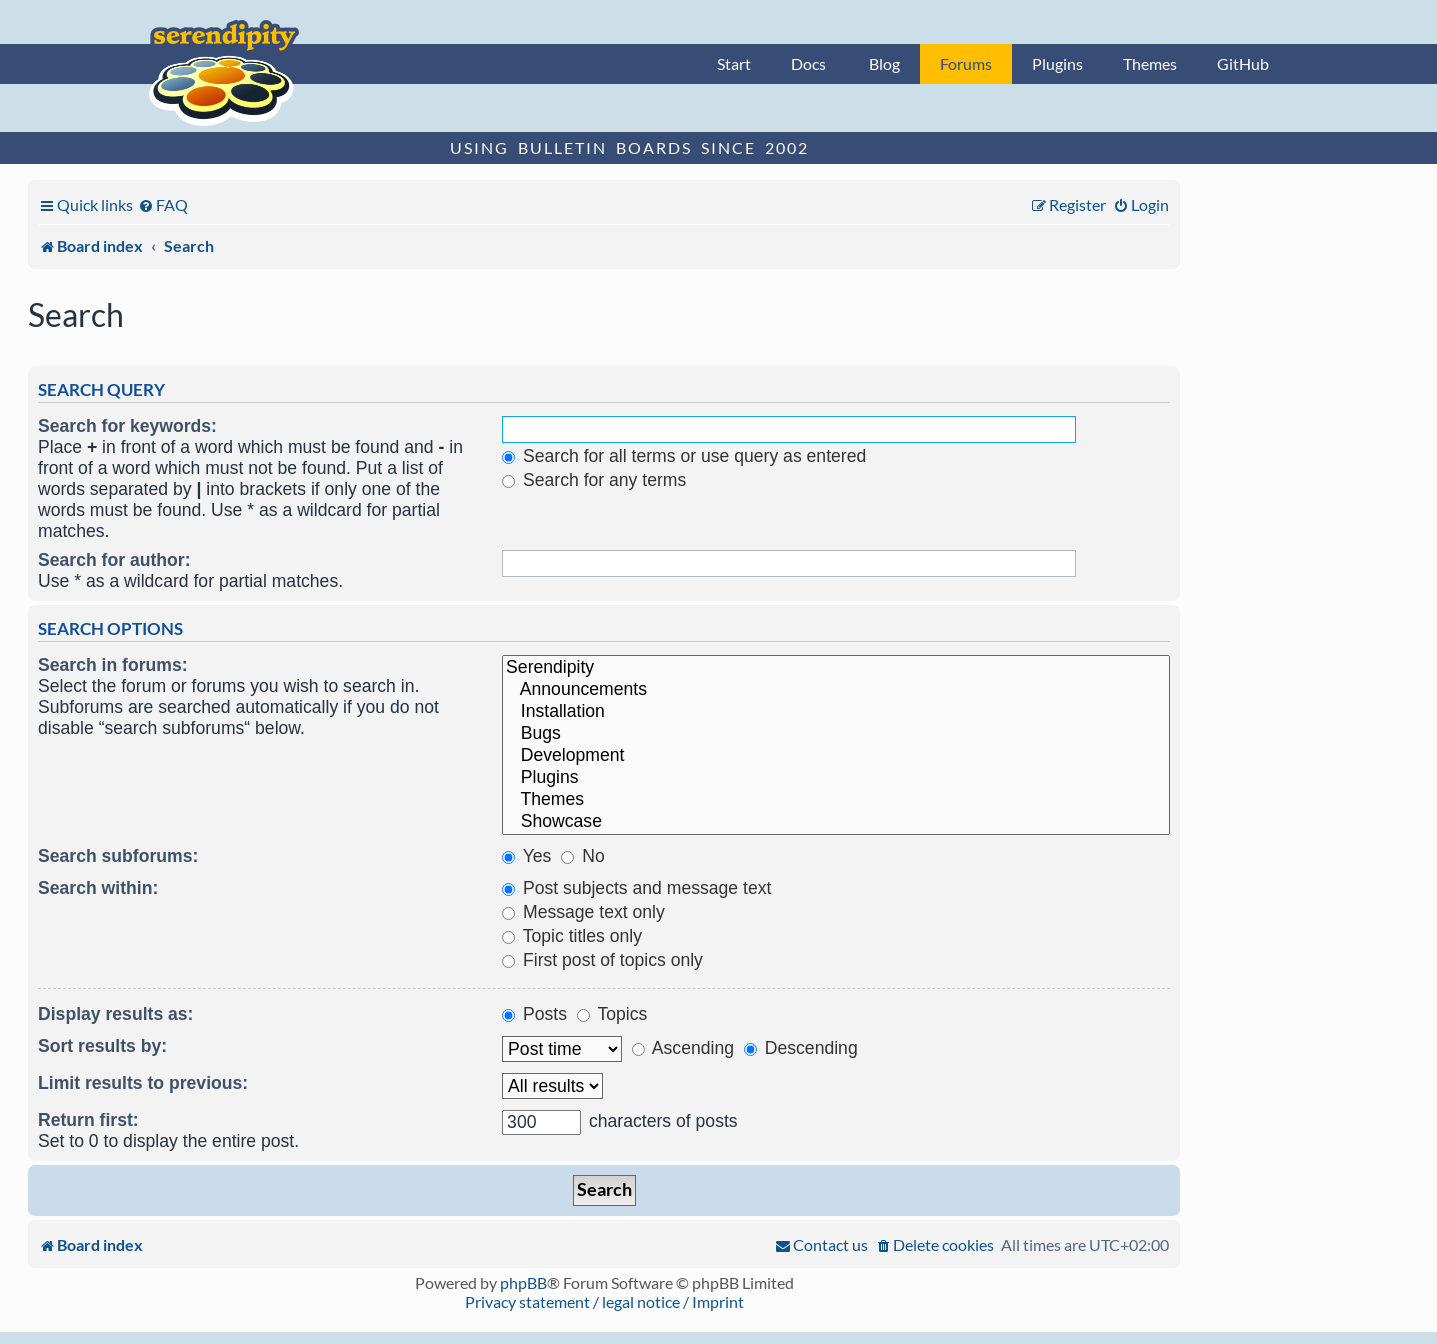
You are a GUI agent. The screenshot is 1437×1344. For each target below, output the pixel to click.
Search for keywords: (127, 426)
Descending (801, 1048)
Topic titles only (572, 936)
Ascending (683, 1048)
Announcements (836, 690)
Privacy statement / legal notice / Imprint (604, 1301)
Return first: (88, 1120)
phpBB (523, 1282)
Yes (526, 856)
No (582, 856)
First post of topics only (602, 960)
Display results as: (115, 1014)
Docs (808, 63)
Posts (534, 1014)
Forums (966, 63)
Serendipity (836, 668)
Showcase (836, 822)
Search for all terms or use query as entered (684, 456)
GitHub (1243, 63)
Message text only (583, 912)
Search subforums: (118, 856)
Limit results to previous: (143, 1083)
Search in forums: (113, 665)
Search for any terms (594, 480)
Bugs (836, 734)
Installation (836, 712)
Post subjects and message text (636, 888)
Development (836, 756)
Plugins (1057, 63)
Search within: (98, 888)
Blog (884, 63)
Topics (612, 1014)
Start (734, 63)
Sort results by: (102, 1046)
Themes (1150, 63)
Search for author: (114, 560)
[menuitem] (163, 204)
